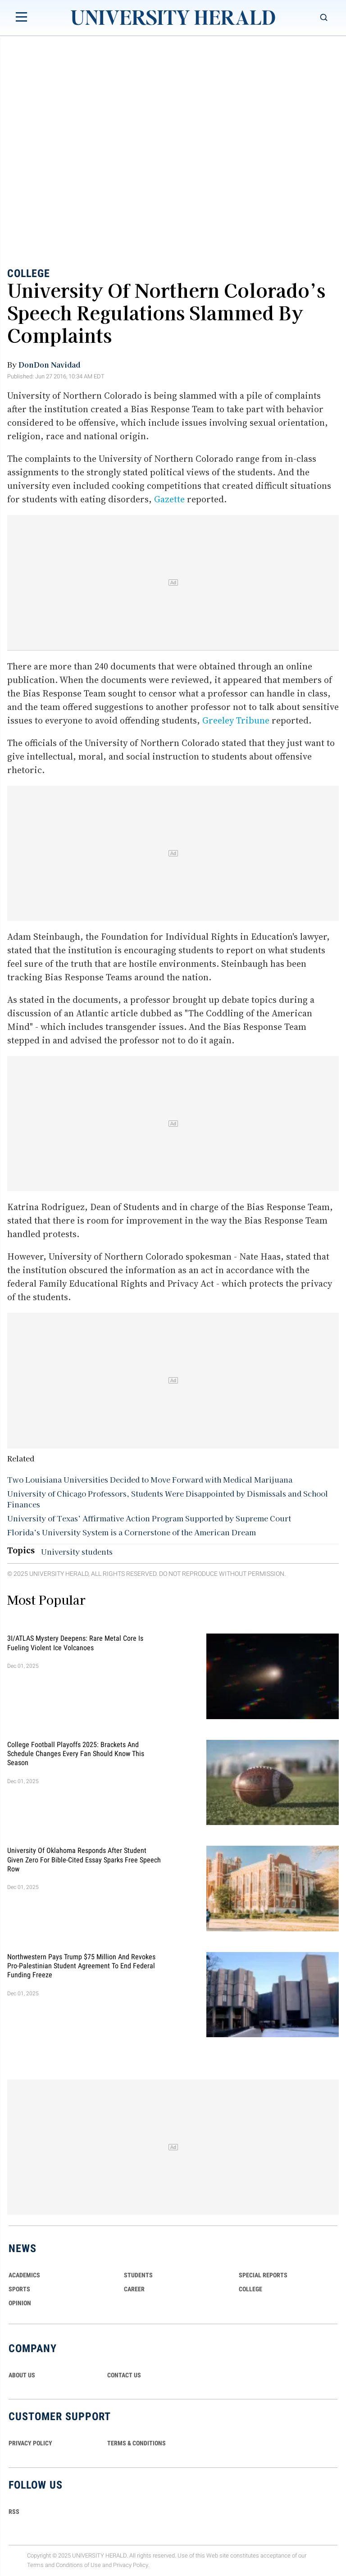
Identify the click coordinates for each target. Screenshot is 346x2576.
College (28, 273)
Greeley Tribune (235, 720)
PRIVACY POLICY (30, 2443)
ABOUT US (22, 2375)
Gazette (169, 499)
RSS (14, 2511)
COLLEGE (250, 2289)
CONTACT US (124, 2375)
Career (134, 2289)
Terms (35, 2565)
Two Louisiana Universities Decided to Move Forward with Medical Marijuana (149, 1479)
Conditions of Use (78, 2565)
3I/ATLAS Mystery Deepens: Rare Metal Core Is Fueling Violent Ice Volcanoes (75, 1643)
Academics (24, 2275)
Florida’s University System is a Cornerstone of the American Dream (131, 1532)
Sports (19, 2289)
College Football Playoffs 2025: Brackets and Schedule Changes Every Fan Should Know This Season (75, 1753)
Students (138, 2275)
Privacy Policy (130, 2565)
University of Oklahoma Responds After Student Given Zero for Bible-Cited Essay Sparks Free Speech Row (84, 1859)
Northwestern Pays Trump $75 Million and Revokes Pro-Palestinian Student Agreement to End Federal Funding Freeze (81, 1965)
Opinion (20, 2303)
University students (77, 1551)
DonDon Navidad (49, 364)
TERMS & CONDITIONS (136, 2443)
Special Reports (263, 2275)
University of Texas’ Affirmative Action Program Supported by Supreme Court (149, 1518)
